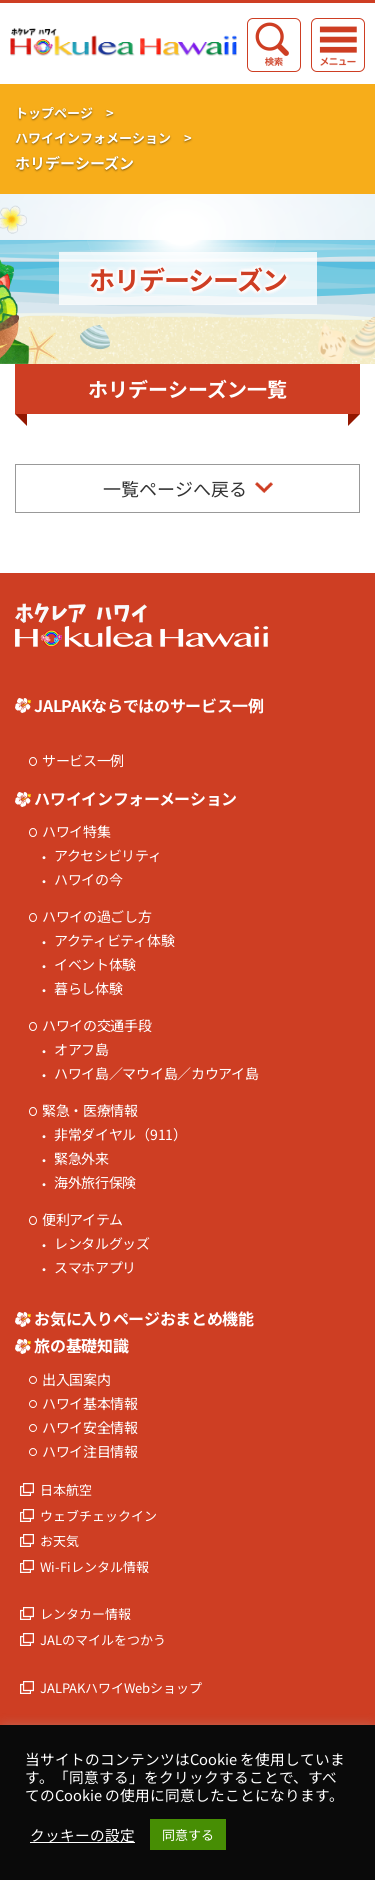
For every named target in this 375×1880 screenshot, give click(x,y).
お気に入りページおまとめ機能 (144, 1318)
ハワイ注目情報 (90, 1451)
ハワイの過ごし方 (97, 916)
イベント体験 (95, 964)
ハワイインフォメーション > (103, 137)
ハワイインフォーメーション (135, 798)
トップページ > (64, 112)
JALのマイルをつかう (103, 1639)
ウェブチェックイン (98, 1515)
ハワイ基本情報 (90, 1403)
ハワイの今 (88, 879)
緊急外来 (81, 1158)
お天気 (59, 1540)
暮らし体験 (88, 988)
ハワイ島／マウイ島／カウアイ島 (156, 1073)
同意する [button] (188, 1834)
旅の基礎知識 (81, 1345)
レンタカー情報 (85, 1613)
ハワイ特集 (76, 831)
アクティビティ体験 (114, 940)
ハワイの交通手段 (97, 1025)
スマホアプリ (95, 1267)
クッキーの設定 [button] (82, 1835)
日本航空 (66, 1489)
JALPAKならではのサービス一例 (149, 705)
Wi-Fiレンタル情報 (94, 1566)
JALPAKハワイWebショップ (121, 1687)
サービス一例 (83, 760)
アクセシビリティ (108, 855)
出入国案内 (76, 1379)
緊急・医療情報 (90, 1110)
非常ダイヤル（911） (120, 1134)
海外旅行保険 (95, 1182)
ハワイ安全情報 (90, 1427)
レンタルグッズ (102, 1243)
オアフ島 (81, 1049)
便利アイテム (82, 1219)
